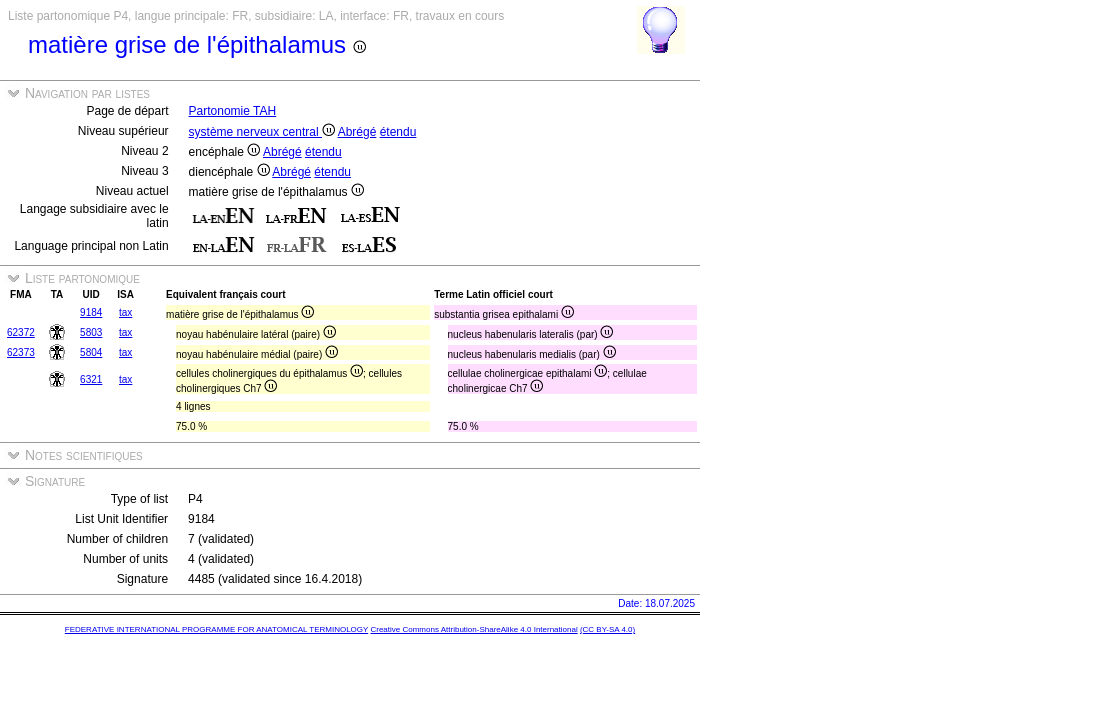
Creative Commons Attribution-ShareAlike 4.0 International (473, 629)
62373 (21, 352)
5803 (91, 332)
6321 (91, 379)
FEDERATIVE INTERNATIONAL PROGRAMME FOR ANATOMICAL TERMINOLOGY (216, 629)
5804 (91, 352)
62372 (21, 332)
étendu (398, 132)
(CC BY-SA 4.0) (607, 629)
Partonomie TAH (233, 111)
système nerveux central (262, 132)
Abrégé (357, 132)
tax (125, 312)
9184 (91, 312)
